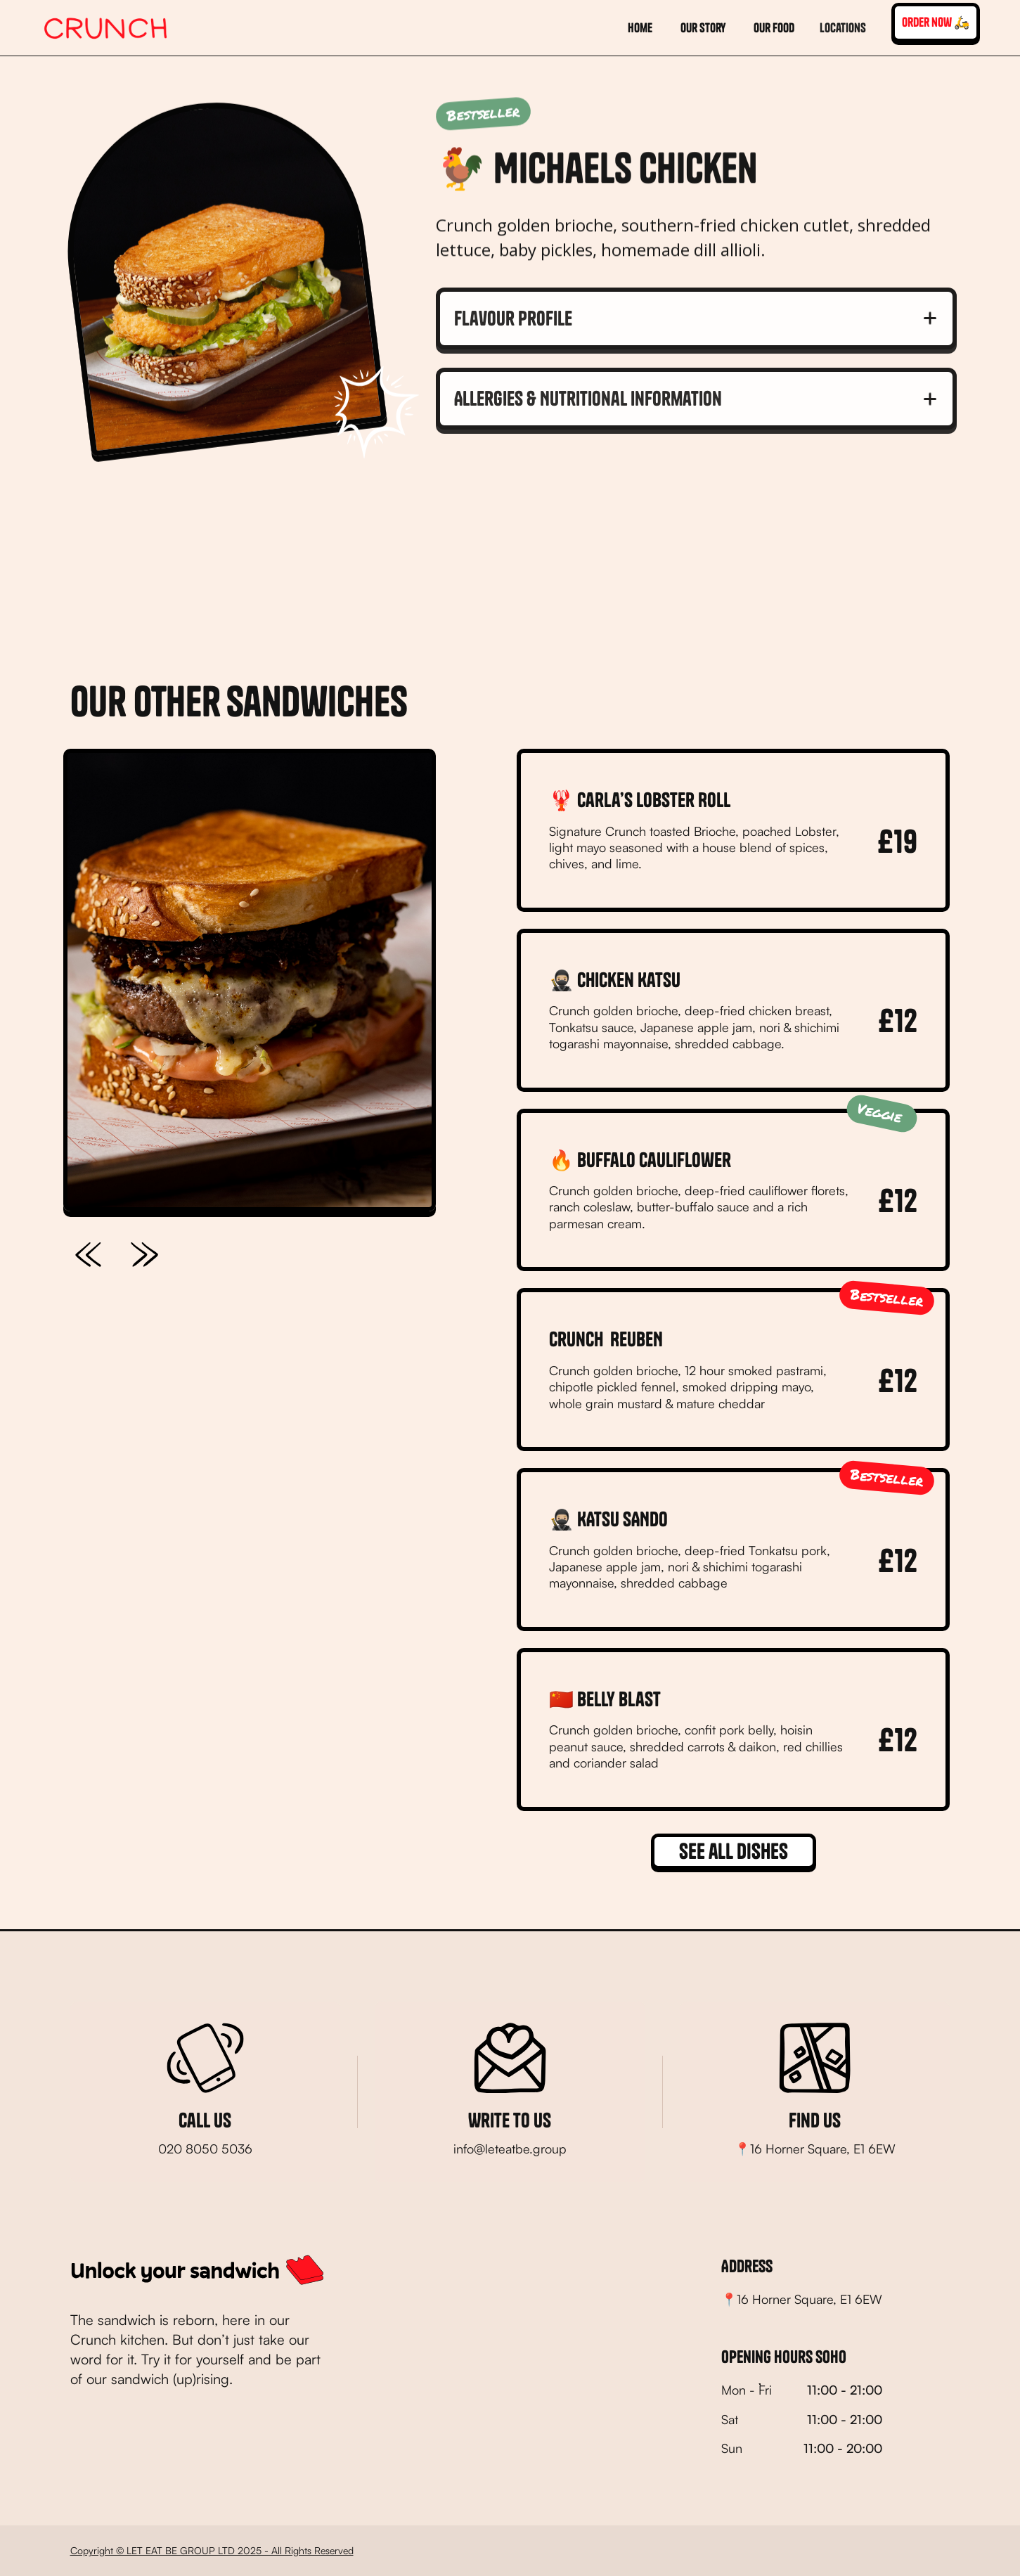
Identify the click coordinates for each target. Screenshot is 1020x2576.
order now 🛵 (935, 22)
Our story (702, 28)
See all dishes (733, 1851)
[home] (106, 28)
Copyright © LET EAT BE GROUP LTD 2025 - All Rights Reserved (212, 2550)
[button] (842, 28)
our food (774, 28)
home (640, 28)
